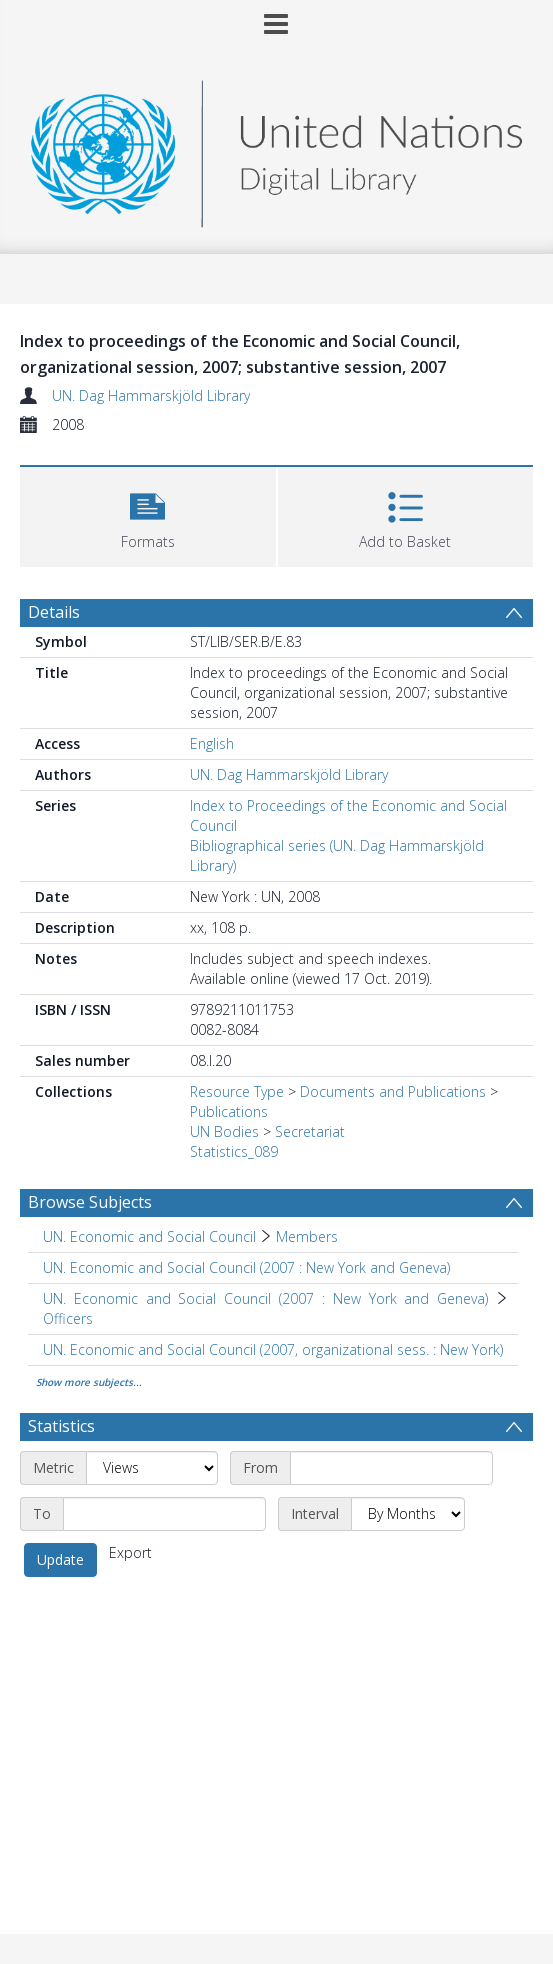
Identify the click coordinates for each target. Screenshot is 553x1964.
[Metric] (152, 1468)
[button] (148, 514)
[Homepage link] (276, 148)
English (212, 743)
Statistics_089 (234, 1151)
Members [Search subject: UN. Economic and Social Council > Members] (307, 1236)
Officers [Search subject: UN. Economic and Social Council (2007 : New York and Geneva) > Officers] (68, 1318)
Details (54, 612)
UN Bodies (224, 1131)
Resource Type (237, 1091)
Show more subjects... (89, 1382)
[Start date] (391, 1468)
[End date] (164, 1514)
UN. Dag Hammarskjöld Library (151, 395)
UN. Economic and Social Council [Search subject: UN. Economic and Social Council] (149, 1236)
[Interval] (408, 1514)
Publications (229, 1111)
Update (60, 1559)
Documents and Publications (393, 1091)
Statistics (61, 1426)
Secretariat (310, 1131)
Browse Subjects (90, 1202)
